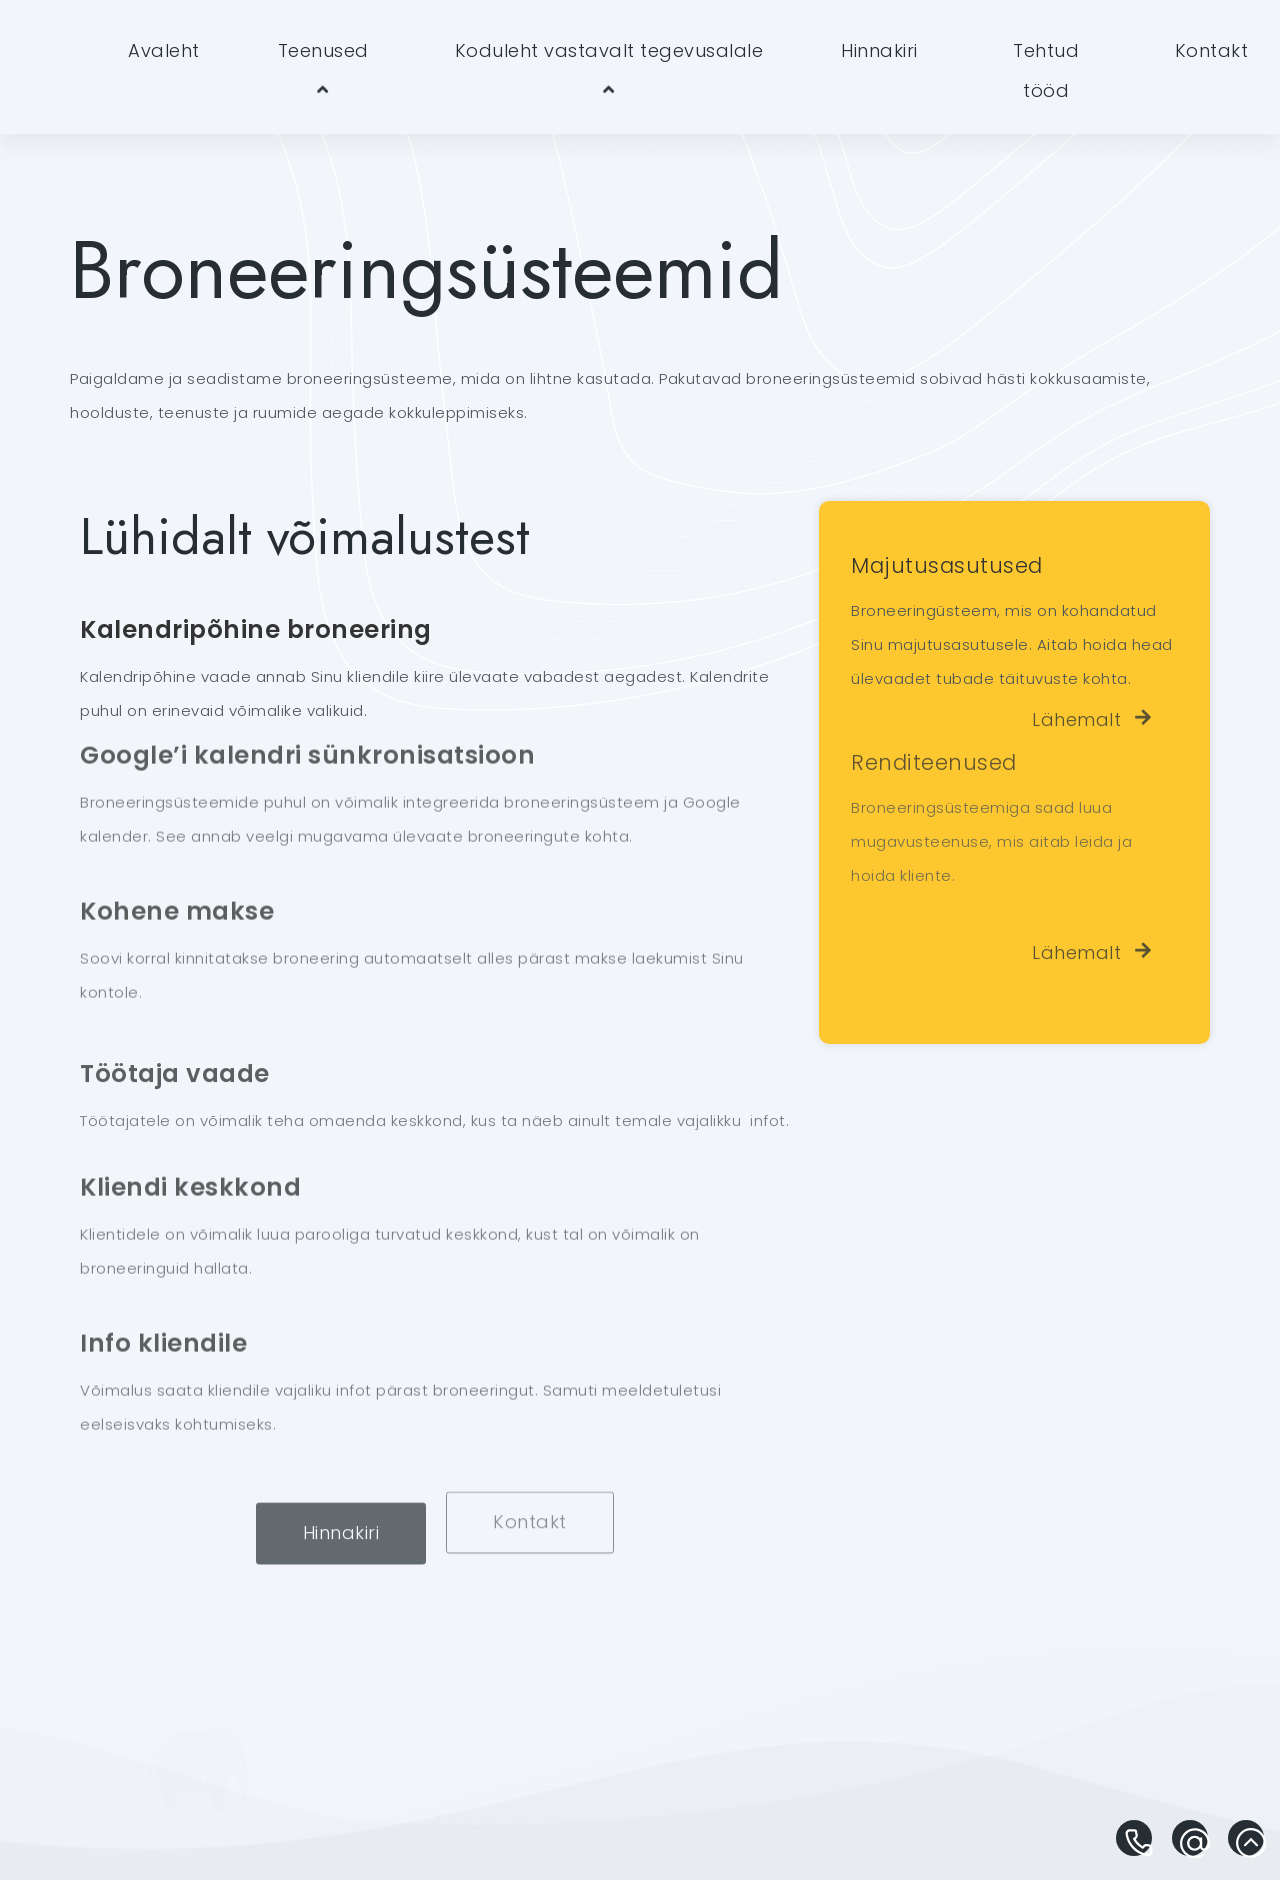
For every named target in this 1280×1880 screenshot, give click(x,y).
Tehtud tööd (1046, 70)
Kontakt (1212, 50)
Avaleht (164, 50)
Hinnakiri (879, 50)
